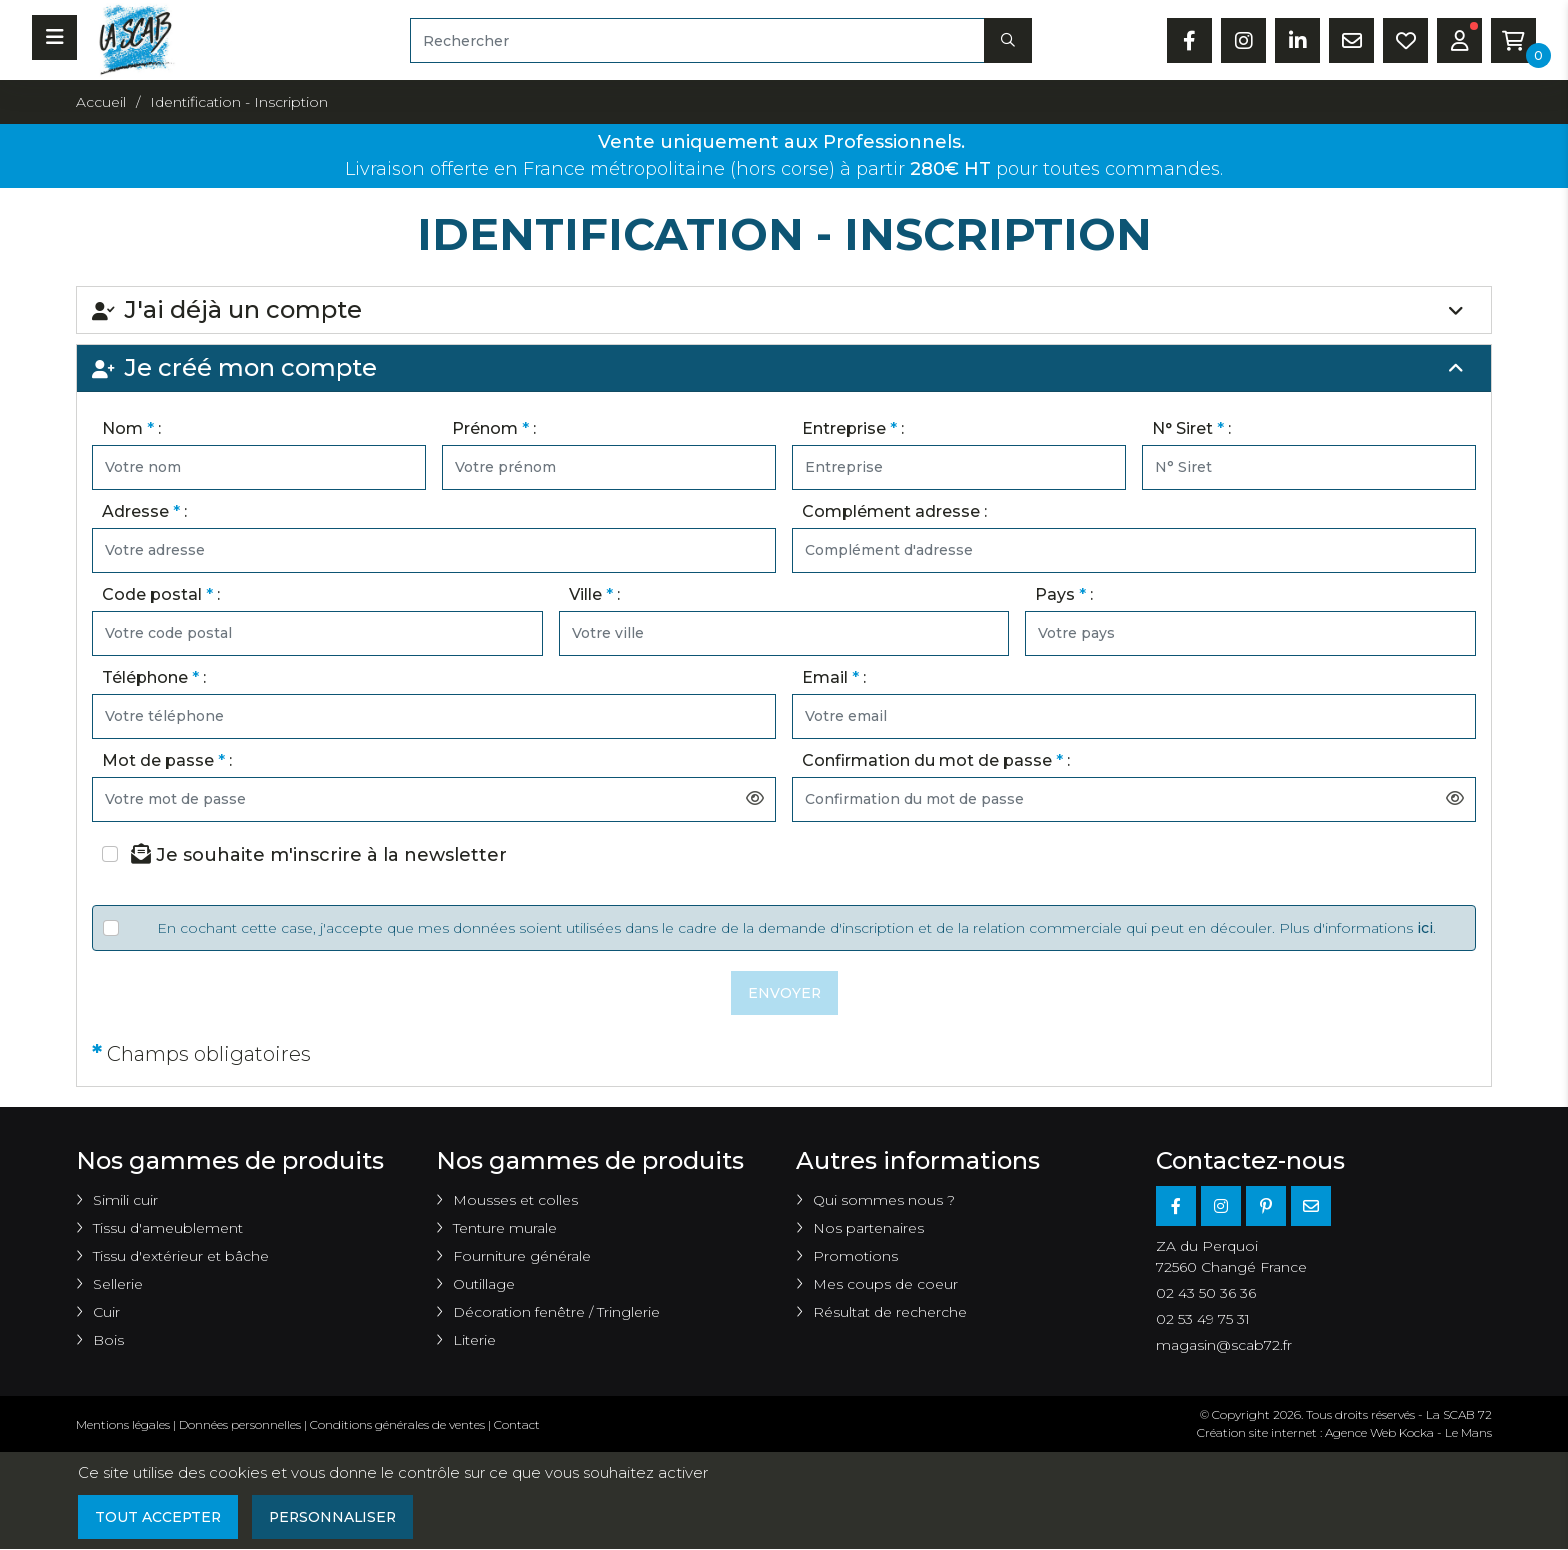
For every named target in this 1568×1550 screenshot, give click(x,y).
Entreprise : (853, 428)
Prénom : (494, 428)
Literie (474, 1341)
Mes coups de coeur (885, 1285)
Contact (517, 1425)
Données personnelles (240, 1425)
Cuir (106, 1313)
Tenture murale (505, 1229)
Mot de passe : (167, 760)
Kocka (1416, 1433)
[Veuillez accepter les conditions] (111, 928)
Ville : (594, 594)
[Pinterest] (1266, 1207)
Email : (834, 677)
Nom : (131, 428)
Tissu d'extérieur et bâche (181, 1257)
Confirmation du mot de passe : (936, 760)
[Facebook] (1176, 1207)
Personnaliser (336, 1517)
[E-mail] (1311, 1207)
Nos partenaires (868, 1229)
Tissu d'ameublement (168, 1229)
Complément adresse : (894, 511)
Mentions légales (123, 1425)
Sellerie (118, 1285)
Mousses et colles (515, 1201)
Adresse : (144, 511)
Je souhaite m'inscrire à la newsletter (319, 855)
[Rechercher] (697, 40)
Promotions (855, 1257)
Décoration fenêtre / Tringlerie (556, 1313)
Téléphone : (154, 677)
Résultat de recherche (890, 1313)
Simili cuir (125, 1201)
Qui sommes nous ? (884, 1201)
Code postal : (161, 594)
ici (1425, 928)
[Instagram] (1221, 1207)
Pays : (1064, 594)
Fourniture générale (522, 1257)
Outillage (484, 1285)
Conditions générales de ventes (397, 1425)
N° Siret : (1191, 428)
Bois (108, 1341)
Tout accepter (159, 1517)
